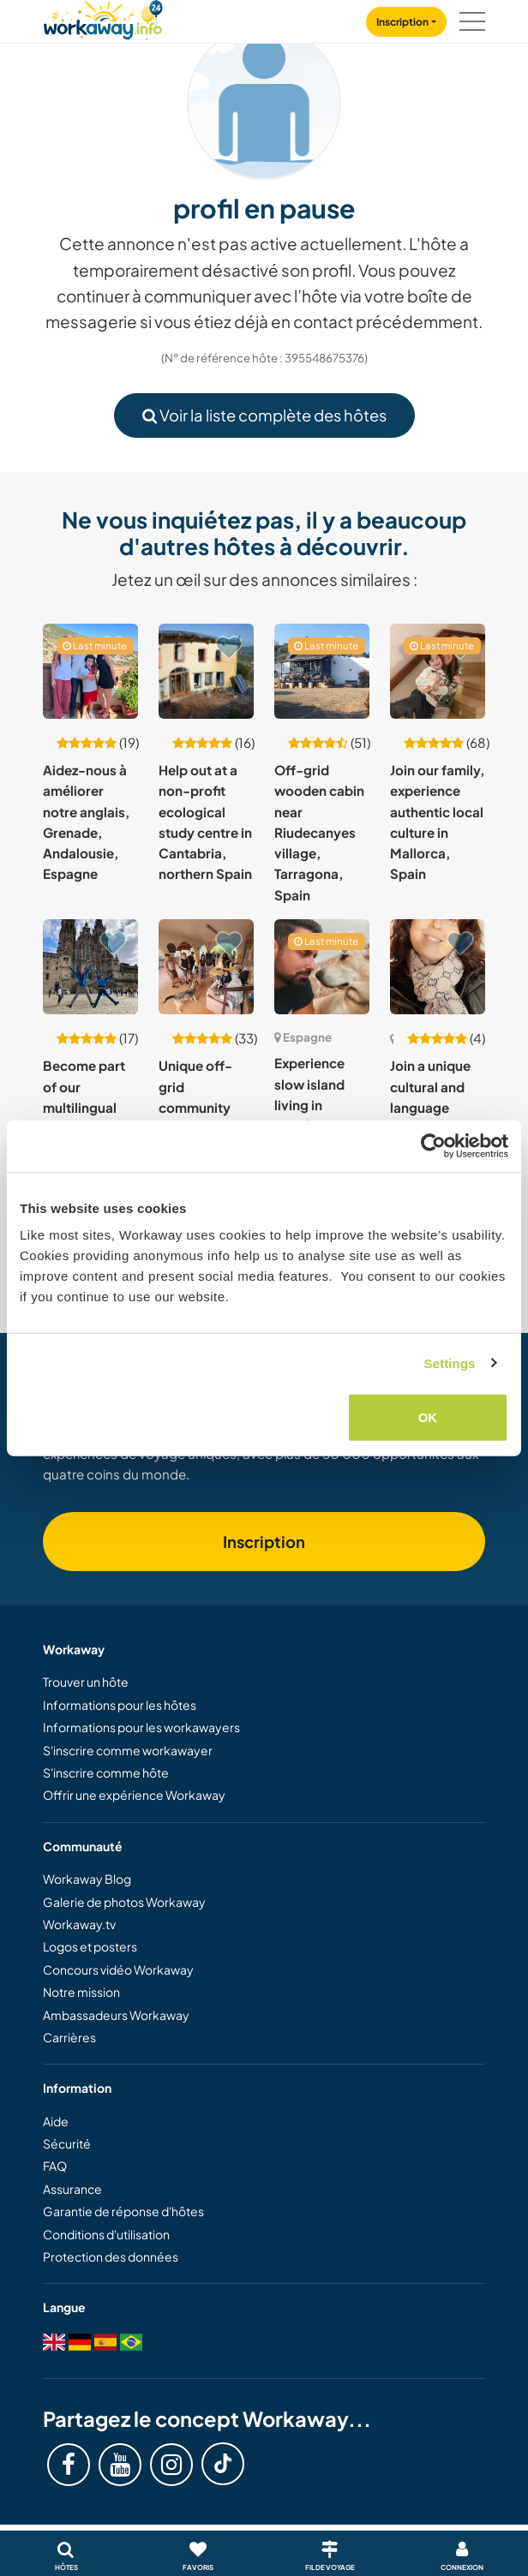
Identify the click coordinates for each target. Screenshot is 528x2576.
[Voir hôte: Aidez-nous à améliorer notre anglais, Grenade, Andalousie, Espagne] (90, 671)
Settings (450, 1362)
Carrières (69, 2037)
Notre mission (81, 1991)
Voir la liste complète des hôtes (264, 415)
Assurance (72, 2188)
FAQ (55, 2165)
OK (428, 1417)
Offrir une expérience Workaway (134, 1794)
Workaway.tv (79, 1924)
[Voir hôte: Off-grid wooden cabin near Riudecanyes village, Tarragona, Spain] (321, 671)
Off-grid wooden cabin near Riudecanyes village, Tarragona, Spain (319, 832)
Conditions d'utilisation (106, 2234)
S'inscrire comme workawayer (128, 1750)
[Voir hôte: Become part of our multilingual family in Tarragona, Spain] (90, 966)
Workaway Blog (87, 1878)
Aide (56, 2121)
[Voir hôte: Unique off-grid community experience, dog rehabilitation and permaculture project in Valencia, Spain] (206, 966)
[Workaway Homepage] (103, 17)
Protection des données (110, 2256)
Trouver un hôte (86, 1681)
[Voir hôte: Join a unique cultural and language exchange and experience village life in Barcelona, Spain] (437, 966)
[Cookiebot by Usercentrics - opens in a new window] (433, 1145)
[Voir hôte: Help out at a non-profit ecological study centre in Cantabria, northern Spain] (206, 671)
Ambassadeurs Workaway (116, 2015)
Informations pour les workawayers (141, 1727)
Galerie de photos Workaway (124, 1902)
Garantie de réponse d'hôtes (123, 2211)
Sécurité (67, 2143)
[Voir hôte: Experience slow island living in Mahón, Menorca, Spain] (321, 966)
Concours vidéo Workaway (118, 1969)
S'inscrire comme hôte (106, 1772)
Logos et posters (90, 1946)
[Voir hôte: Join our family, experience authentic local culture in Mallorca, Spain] (437, 671)
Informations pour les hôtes (119, 1704)
